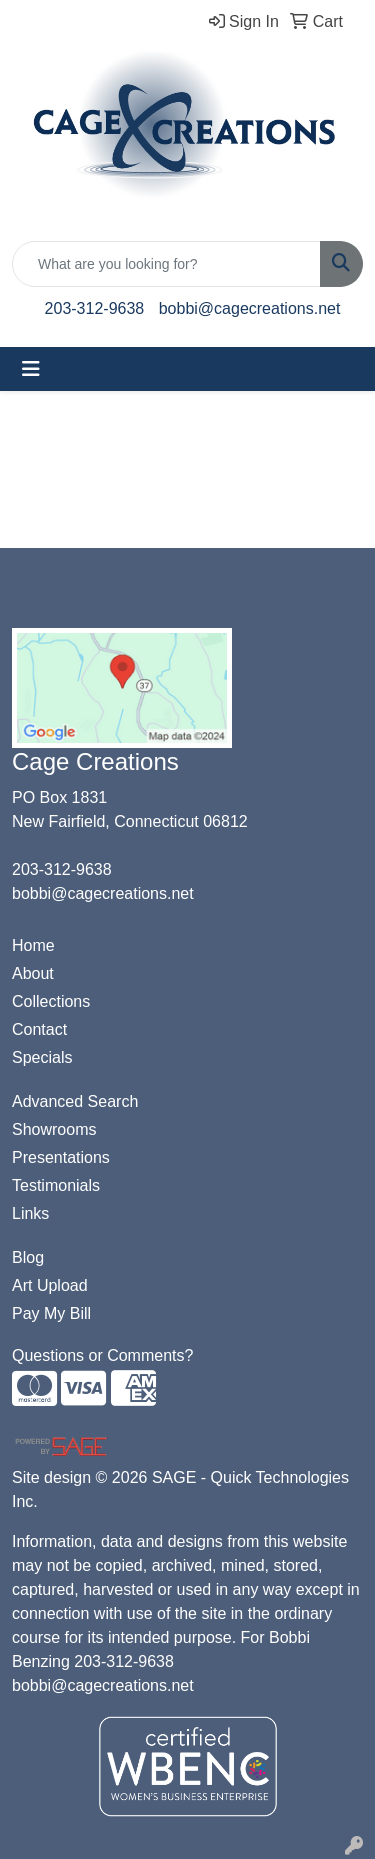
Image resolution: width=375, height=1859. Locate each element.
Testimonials (56, 1185)
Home (33, 945)
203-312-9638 (95, 308)
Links (30, 1213)
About (33, 973)
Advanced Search (75, 1101)
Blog (28, 1257)
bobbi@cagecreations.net (250, 308)
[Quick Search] (166, 264)
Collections (51, 1001)
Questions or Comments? (102, 1355)
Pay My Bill (51, 1313)
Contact (39, 1029)
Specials (42, 1057)
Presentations (61, 1157)
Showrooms (54, 1129)
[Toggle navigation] (31, 369)
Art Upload (50, 1285)
